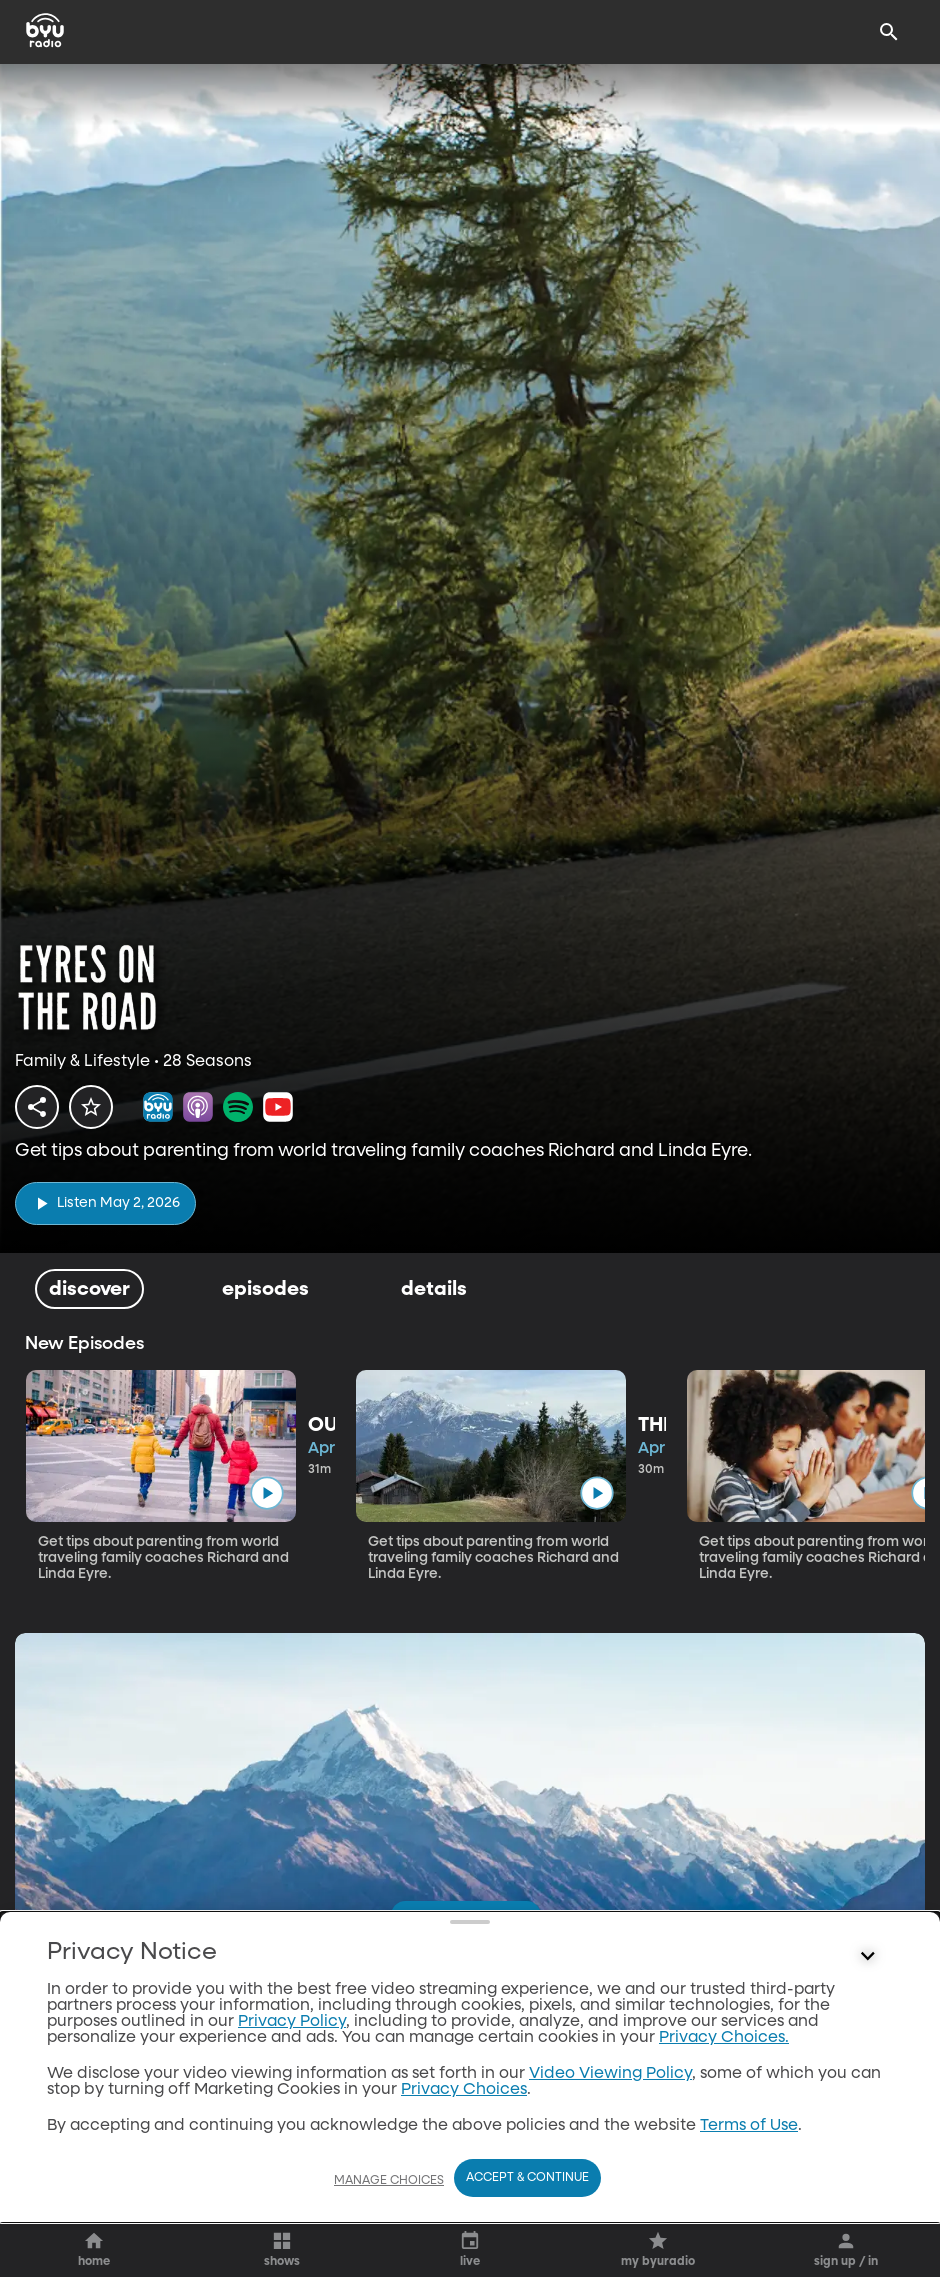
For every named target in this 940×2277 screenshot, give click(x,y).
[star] (91, 1107)
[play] (105, 1203)
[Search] (889, 32)
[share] (37, 1107)
